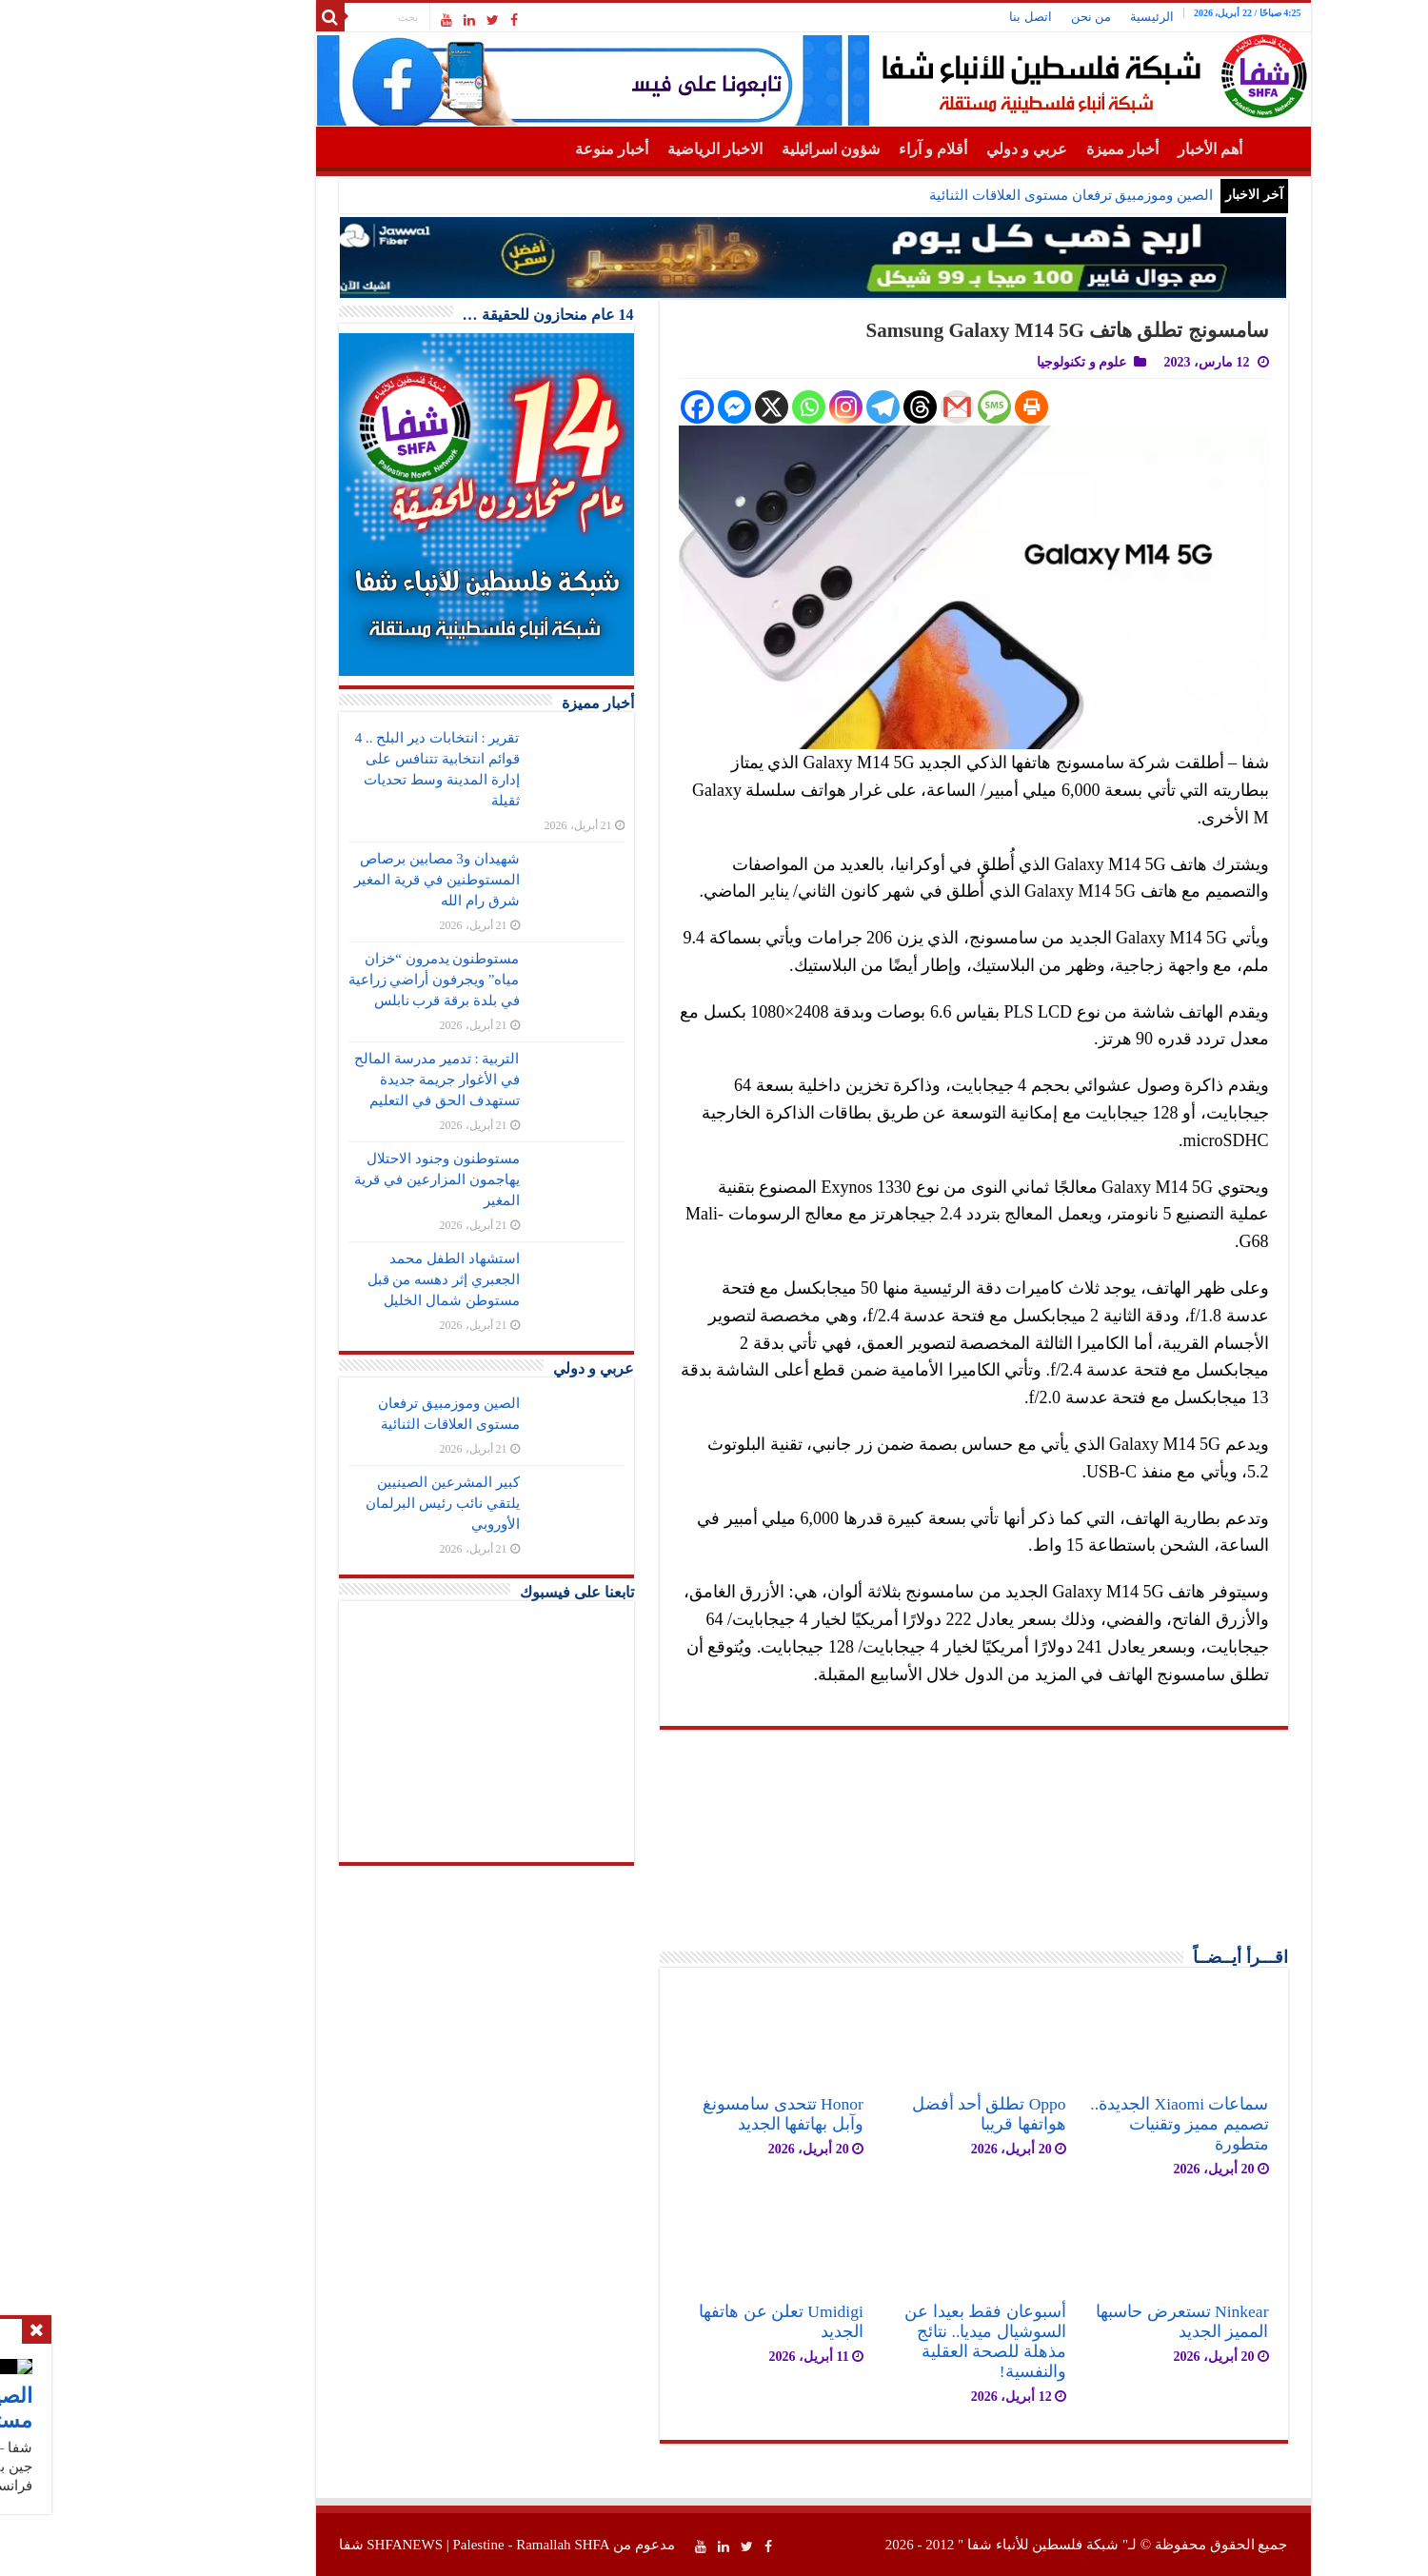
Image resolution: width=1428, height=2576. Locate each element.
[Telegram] (784, 407)
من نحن (992, 17)
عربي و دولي (927, 149)
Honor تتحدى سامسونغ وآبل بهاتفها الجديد (684, 2113)
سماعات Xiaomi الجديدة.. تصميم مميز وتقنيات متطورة (1080, 2123)
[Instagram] (747, 407)
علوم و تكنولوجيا (982, 362)
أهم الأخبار (1111, 149)
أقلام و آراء (834, 149)
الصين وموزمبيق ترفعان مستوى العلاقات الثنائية (972, 195)
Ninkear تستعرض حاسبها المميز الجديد (1083, 2321)
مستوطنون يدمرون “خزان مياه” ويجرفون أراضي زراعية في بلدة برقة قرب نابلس (335, 979)
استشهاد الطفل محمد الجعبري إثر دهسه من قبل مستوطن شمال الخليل (344, 1279)
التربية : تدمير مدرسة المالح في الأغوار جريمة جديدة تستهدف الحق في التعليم (337, 1079)
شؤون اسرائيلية (732, 149)
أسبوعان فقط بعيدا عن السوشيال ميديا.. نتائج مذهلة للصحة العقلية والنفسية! (885, 2341)
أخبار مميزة (1023, 149)
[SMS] (895, 407)
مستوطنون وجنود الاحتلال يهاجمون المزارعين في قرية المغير (337, 1179)
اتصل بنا (931, 17)
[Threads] (821, 407)
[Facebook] (598, 407)
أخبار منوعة (512, 149)
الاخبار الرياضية (616, 149)
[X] (672, 407)
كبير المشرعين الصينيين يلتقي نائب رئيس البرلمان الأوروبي (343, 1503)
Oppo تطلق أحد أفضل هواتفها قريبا (890, 2113)
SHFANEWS (306, 2544)
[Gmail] (858, 407)
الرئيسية (1053, 17)
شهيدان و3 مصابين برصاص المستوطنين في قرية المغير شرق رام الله (337, 879)
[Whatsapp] (709, 407)
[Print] (932, 407)
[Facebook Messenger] (635, 407)
